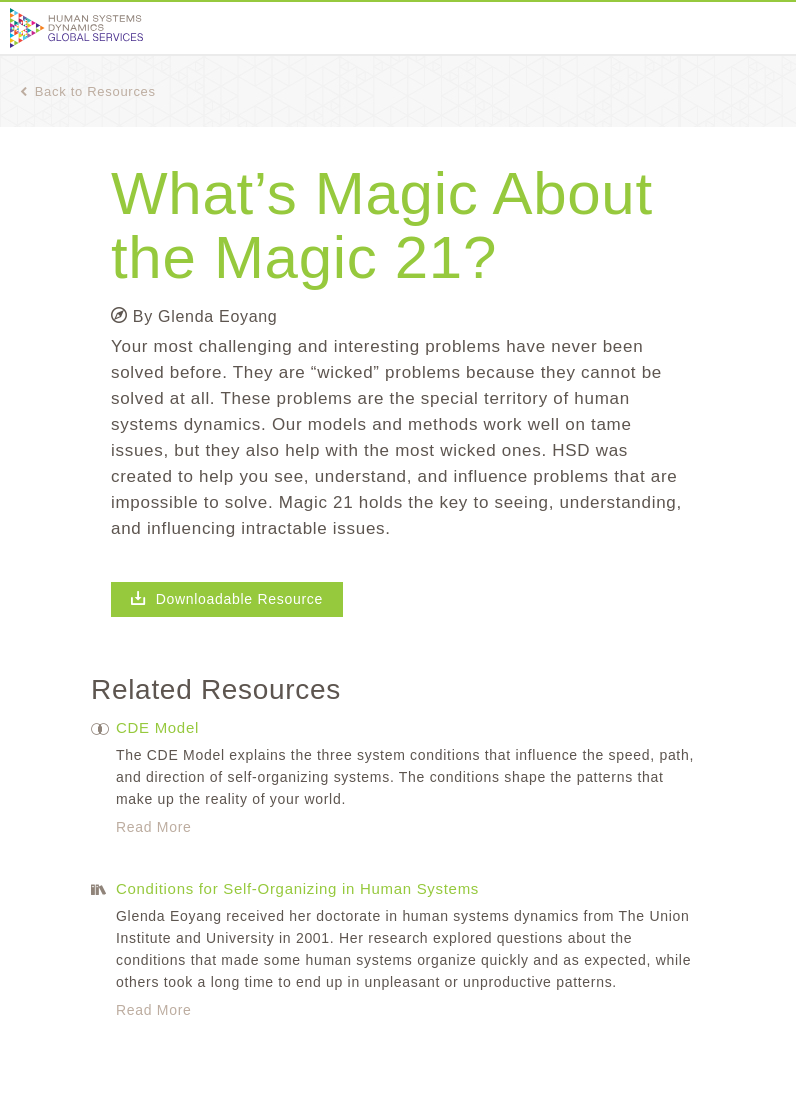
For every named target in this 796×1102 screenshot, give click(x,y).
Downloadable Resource (227, 599)
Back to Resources (88, 91)
